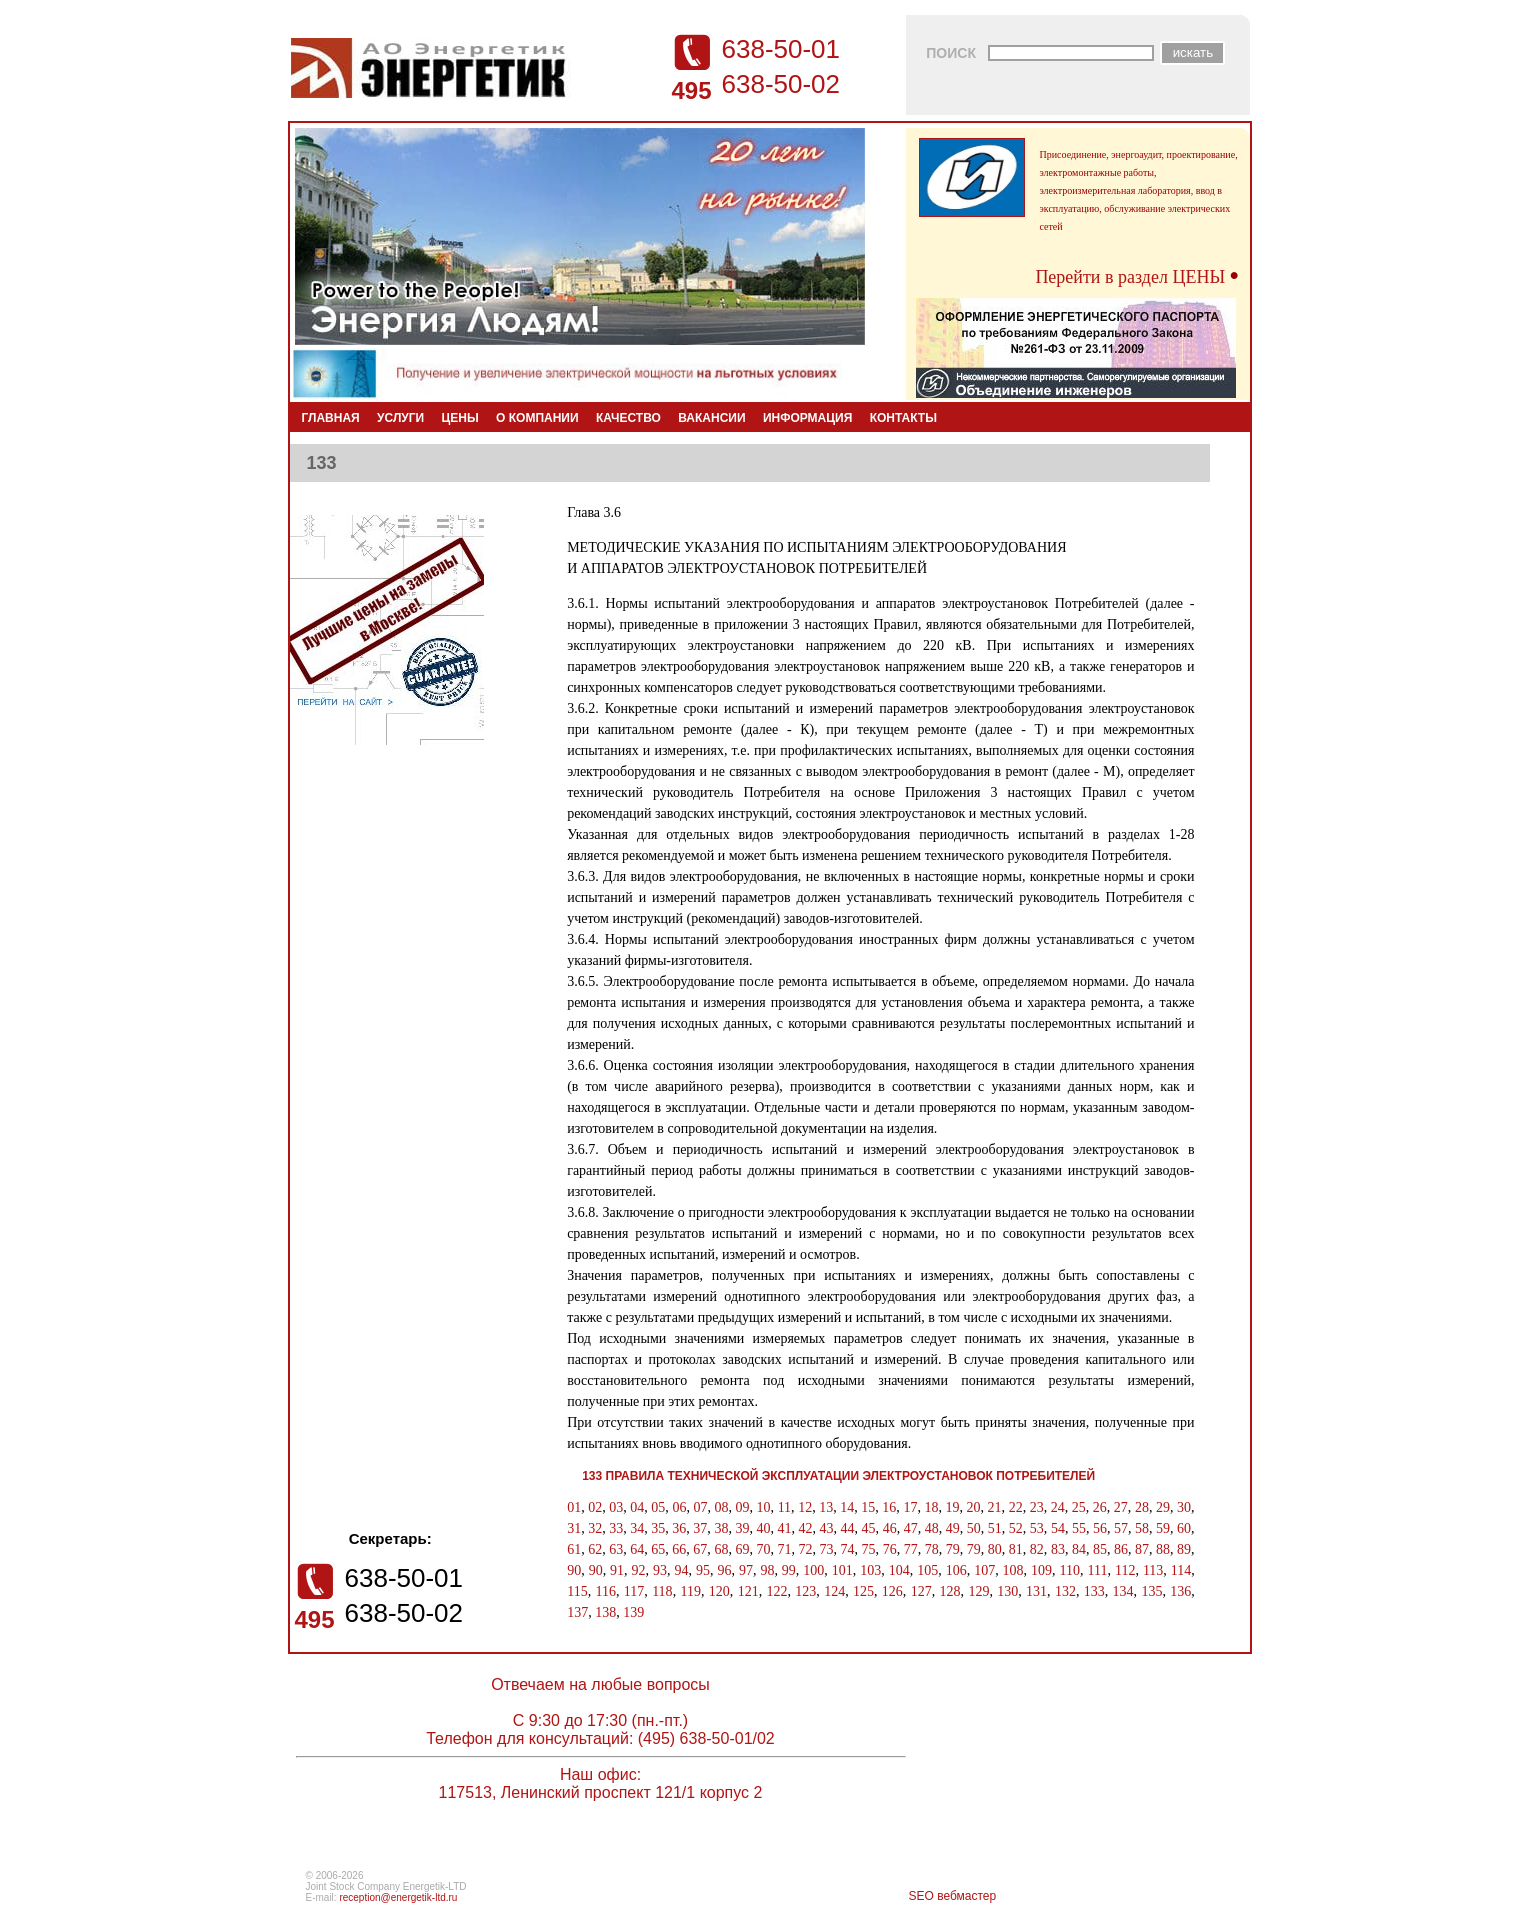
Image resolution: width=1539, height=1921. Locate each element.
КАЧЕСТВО (628, 418)
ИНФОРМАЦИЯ (807, 418)
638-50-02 (781, 84)
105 (927, 1570)
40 (763, 1528)
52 (1016, 1528)
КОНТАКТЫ (903, 418)
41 (784, 1528)
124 (834, 1591)
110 (1070, 1570)
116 (605, 1591)
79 (953, 1549)
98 (767, 1570)
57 (1121, 1528)
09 (743, 1507)
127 (921, 1591)
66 (679, 1549)
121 (748, 1591)
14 (847, 1507)
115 (577, 1591)
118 (662, 1591)
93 (660, 1570)
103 (870, 1570)
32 (595, 1528)
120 (719, 1591)
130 (1007, 1591)
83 (1058, 1549)
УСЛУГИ (400, 418)
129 (978, 1591)
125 (863, 1591)
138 (605, 1612)
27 (1121, 1507)
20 (974, 1507)
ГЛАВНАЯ (331, 418)
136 (1180, 1591)
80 (995, 1549)
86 (1121, 1549)
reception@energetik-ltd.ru (398, 1897)
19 (952, 1507)
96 (724, 1570)
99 (789, 1570)
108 (1013, 1570)
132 (1065, 1591)
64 (637, 1549)
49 (953, 1528)
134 (1123, 1591)
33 (616, 1528)
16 (889, 1507)
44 (848, 1528)
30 (1184, 1507)
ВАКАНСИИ (711, 418)
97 (746, 1570)
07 (700, 1507)
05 (658, 1507)
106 (956, 1570)
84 (1079, 1549)
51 (995, 1528)
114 (1181, 1570)
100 (813, 1570)
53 (1037, 1528)
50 (974, 1528)
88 (1163, 1549)
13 (826, 1507)
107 (984, 1570)
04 (637, 1507)
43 (827, 1528)
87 (1142, 1549)
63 (616, 1549)
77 (911, 1549)
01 (574, 1507)
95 (703, 1570)
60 (1184, 1528)
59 (1163, 1528)
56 (1100, 1528)
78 (932, 1549)
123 (805, 1591)
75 (869, 1549)
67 (700, 1549)
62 (595, 1549)
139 (633, 1612)
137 (577, 1612)
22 (1016, 1507)
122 (776, 1591)
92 (639, 1570)
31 (574, 1528)
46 (890, 1528)
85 (1100, 1549)
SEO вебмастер (953, 1896)
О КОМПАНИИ (537, 418)
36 (679, 1528)
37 (700, 1528)
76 (890, 1549)
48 (932, 1528)
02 (595, 1507)
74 (848, 1549)
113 (1153, 1570)
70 (763, 1549)
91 (617, 1570)
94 (682, 1570)
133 (1094, 1591)
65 (658, 1549)
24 (1058, 1507)
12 (805, 1507)
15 (868, 1507)
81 (1016, 1549)
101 (842, 1570)
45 (869, 1528)
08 (721, 1507)
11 (784, 1507)
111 (1097, 1570)
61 (574, 1549)
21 (995, 1507)
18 (931, 1507)
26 (1100, 1507)
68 (721, 1549)
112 (1125, 1570)
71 (784, 1549)
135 (1151, 1591)
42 (806, 1528)
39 (742, 1528)
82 (1037, 1549)
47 (911, 1528)
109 (1041, 1570)
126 (892, 1591)
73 (827, 1549)
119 (690, 1591)
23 (1037, 1507)
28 (1142, 1507)
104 (899, 1570)
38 (721, 1528)
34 (637, 1528)
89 (1184, 1549)
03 (616, 1507)
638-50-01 (781, 49)
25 (1079, 1507)
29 (1163, 1507)
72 (806, 1549)
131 (1036, 1591)
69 (742, 1549)
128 (950, 1591)
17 (910, 1507)
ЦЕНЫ (460, 418)
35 (658, 1528)
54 (1058, 1528)
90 (574, 1570)
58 (1142, 1528)
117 (634, 1591)
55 (1079, 1528)
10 (764, 1507)
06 (679, 1507)
